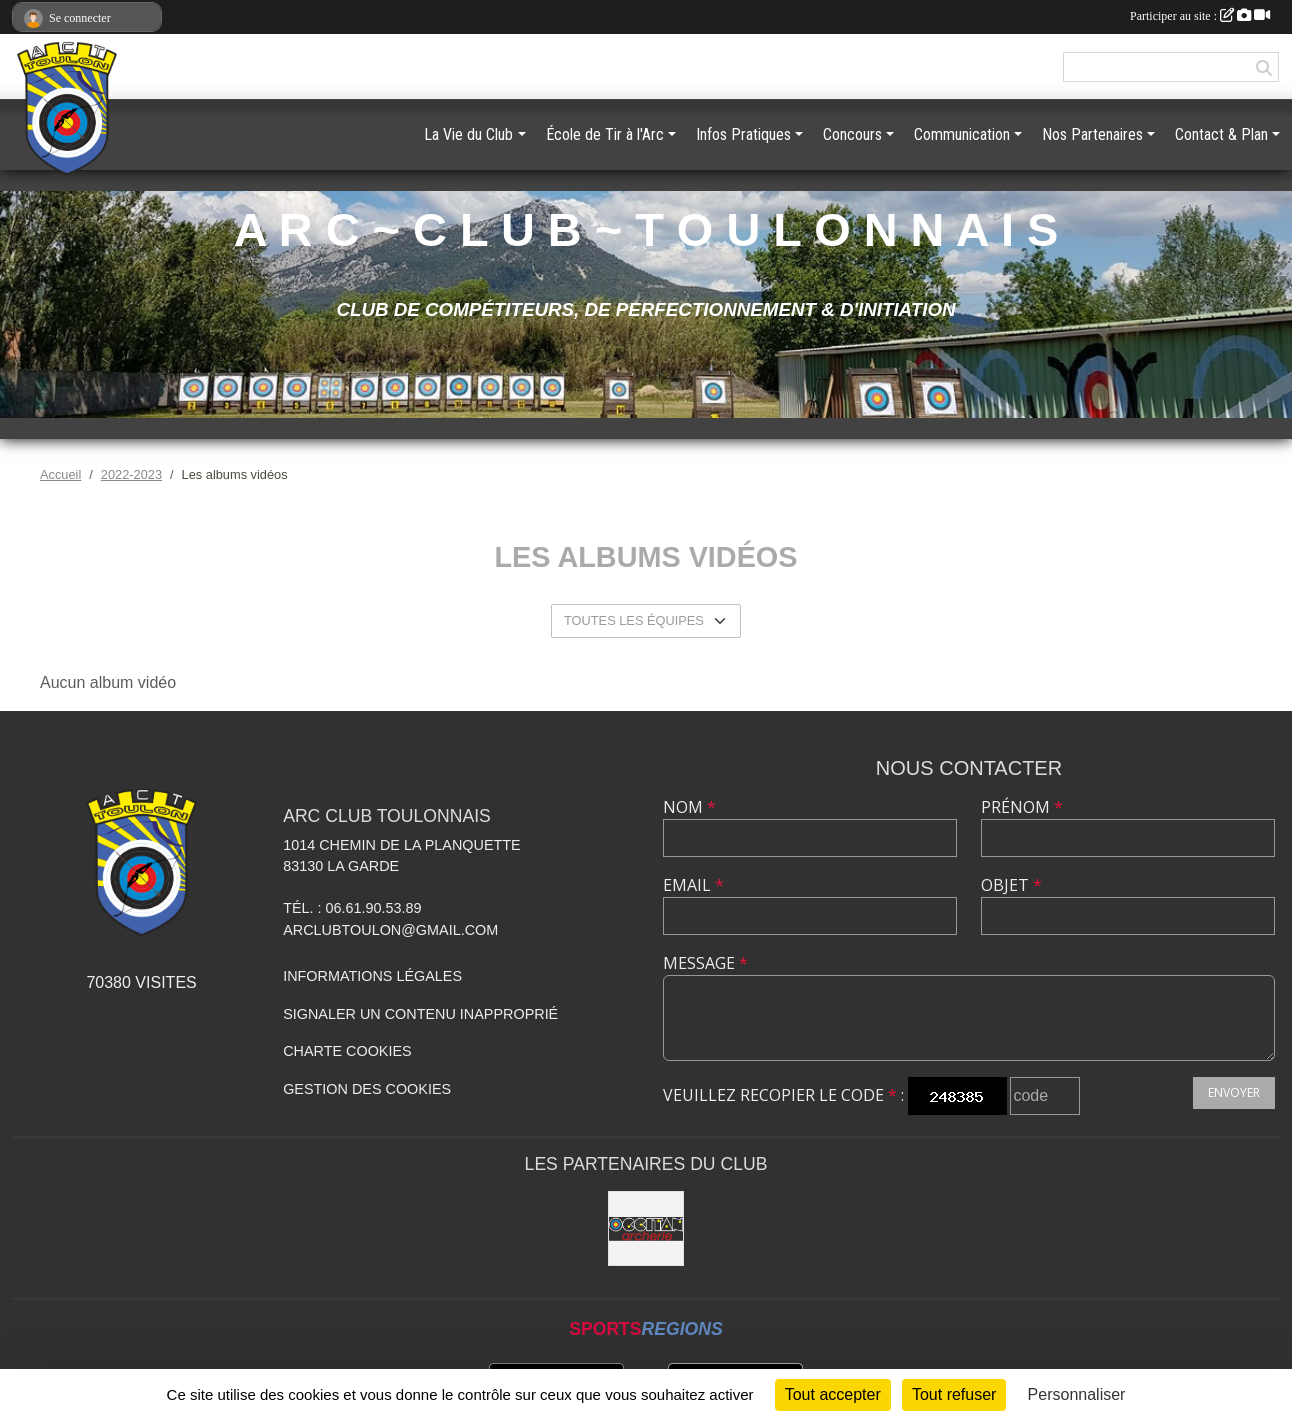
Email (693, 885)
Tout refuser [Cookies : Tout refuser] (954, 1394)
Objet (1011, 885)
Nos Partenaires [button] (1092, 134)
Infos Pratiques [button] (743, 134)
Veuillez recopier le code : (783, 1095)
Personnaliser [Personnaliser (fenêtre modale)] (1077, 1394)
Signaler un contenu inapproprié (420, 1014)
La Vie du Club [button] (468, 134)
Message (705, 963)
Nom (689, 807)
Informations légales (372, 976)
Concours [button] (852, 134)
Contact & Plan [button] (1221, 134)
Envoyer (1234, 1092)
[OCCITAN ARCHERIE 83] (646, 1229)
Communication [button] (962, 134)
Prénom (1022, 807)
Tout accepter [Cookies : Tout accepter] (833, 1394)
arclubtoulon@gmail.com (390, 930)
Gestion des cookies (367, 1089)
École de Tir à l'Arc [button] (605, 134)
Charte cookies (347, 1051)
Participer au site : (1200, 16)
